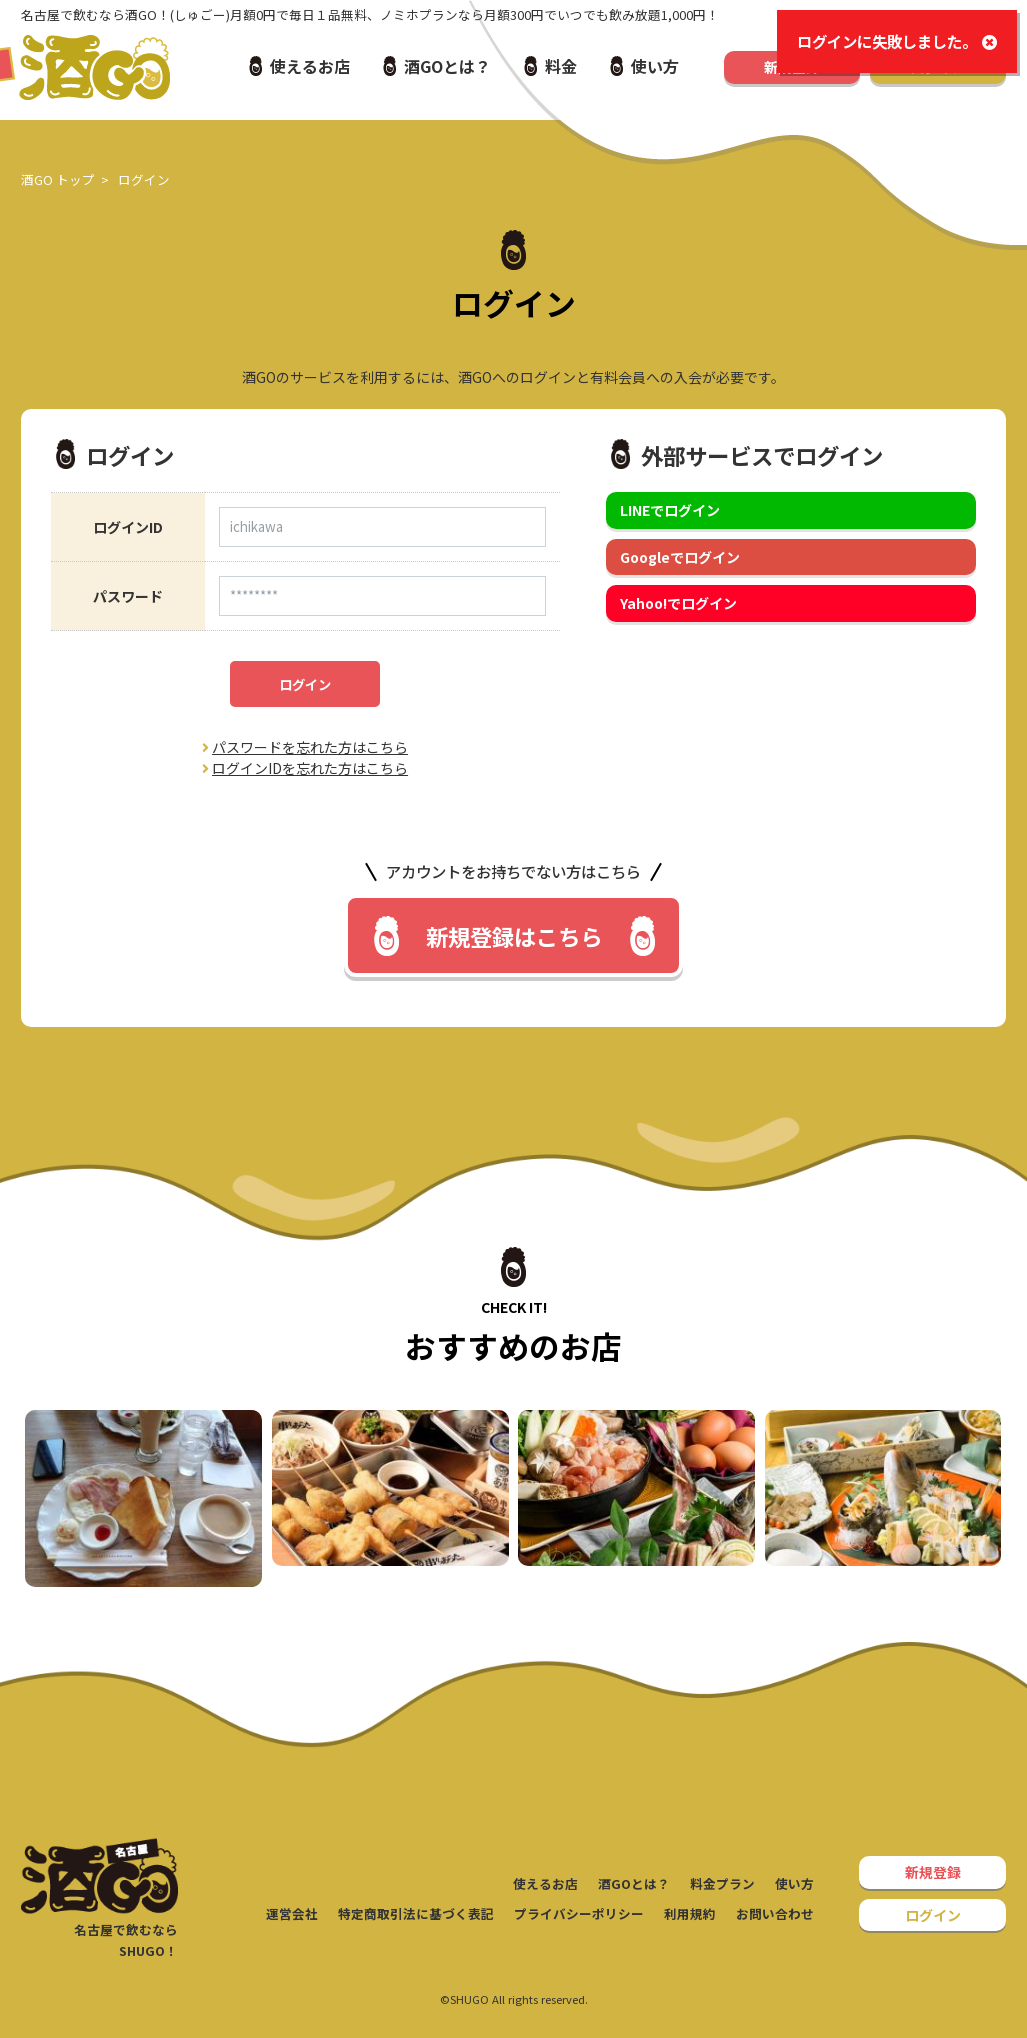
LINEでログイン (670, 510)
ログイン (305, 684)
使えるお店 (310, 66)
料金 (561, 66)
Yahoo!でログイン (678, 603)
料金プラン (722, 1883)
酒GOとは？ (447, 66)
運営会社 (292, 1913)
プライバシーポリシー (579, 1913)
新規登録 (933, 1872)
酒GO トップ (58, 179)
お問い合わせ (775, 1913)
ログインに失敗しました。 (897, 41)
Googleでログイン (680, 557)
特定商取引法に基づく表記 (416, 1913)
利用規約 (690, 1913)
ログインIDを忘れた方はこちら (305, 768)
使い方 (655, 66)
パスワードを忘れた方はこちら (305, 747)
